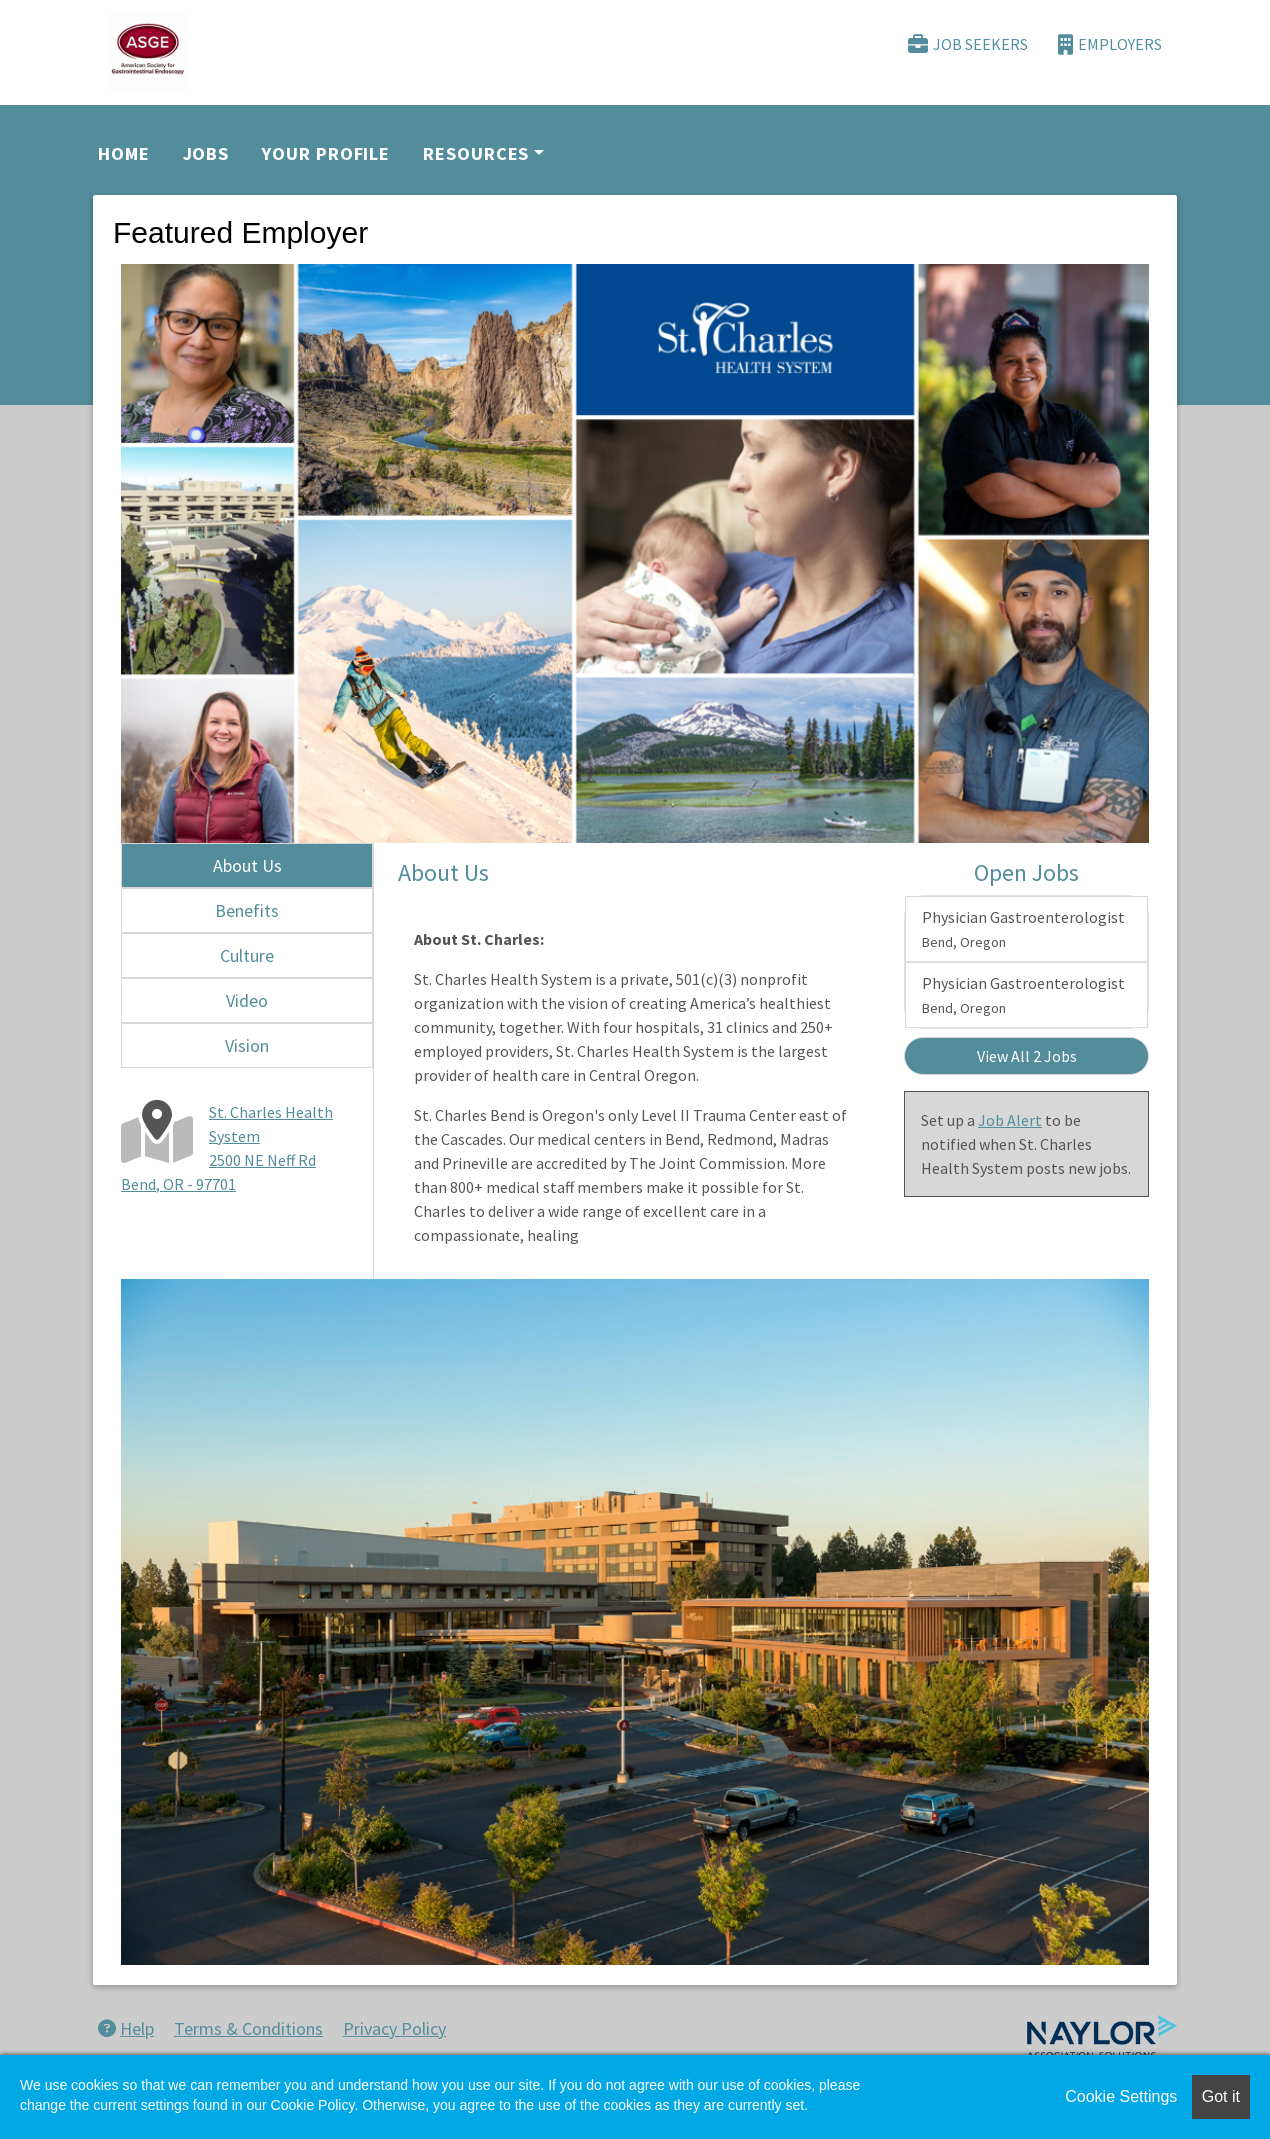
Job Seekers (968, 44)
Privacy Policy (394, 2028)
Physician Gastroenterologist (1023, 929)
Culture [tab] (247, 955)
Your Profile (326, 153)
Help (126, 2028)
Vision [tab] (247, 1045)
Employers (1110, 44)
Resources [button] (476, 153)
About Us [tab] (247, 865)
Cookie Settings (1121, 2096)
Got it (1221, 2096)
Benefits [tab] (247, 910)
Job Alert (1010, 1120)
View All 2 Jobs (1027, 1056)
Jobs (206, 153)
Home (124, 153)
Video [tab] (247, 1000)
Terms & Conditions (248, 2028)
